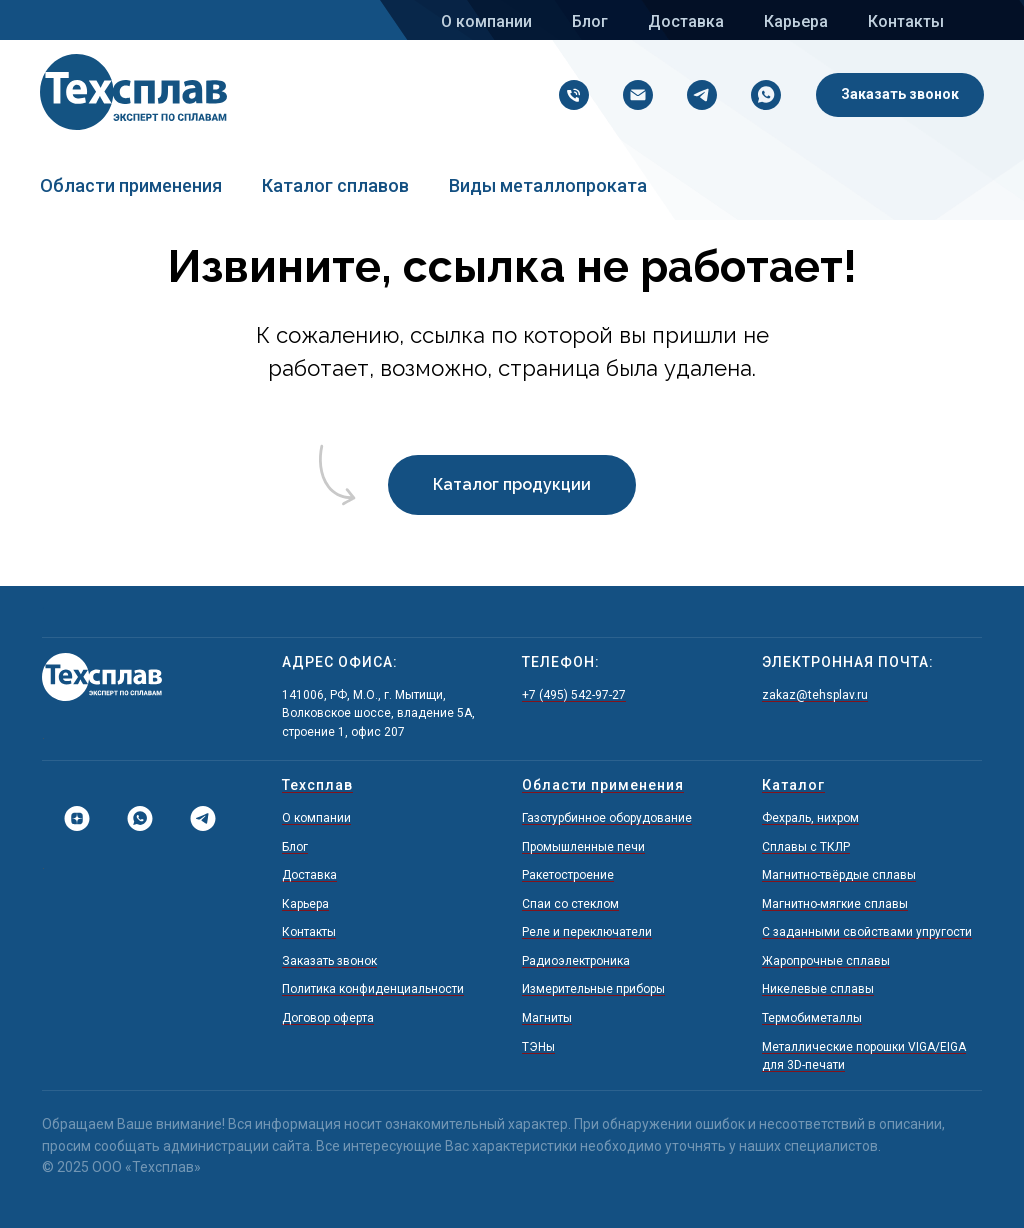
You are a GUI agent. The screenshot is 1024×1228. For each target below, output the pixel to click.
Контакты (906, 21)
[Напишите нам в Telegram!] (697, 95)
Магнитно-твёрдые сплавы (839, 875)
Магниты (547, 1018)
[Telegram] (195, 818)
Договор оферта (328, 1018)
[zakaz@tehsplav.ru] (633, 95)
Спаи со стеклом (570, 904)
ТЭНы (538, 1047)
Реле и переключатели (587, 932)
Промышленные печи (583, 847)
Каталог (793, 785)
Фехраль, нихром (810, 818)
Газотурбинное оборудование (607, 818)
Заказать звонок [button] (329, 961)
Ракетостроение (568, 875)
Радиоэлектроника (576, 961)
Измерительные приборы (593, 989)
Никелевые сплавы (818, 989)
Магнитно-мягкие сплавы (835, 904)
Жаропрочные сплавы (826, 961)
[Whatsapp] (132, 818)
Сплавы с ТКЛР (806, 847)
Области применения (131, 185)
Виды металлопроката (548, 185)
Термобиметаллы (812, 1018)
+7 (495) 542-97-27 (574, 695)
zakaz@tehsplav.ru (815, 695)
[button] (900, 95)
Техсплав (317, 785)
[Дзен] (69, 818)
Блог (590, 21)
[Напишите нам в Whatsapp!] (761, 95)
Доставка (686, 21)
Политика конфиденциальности (373, 989)
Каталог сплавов (335, 185)
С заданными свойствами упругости (867, 932)
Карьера (796, 21)
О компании (486, 21)
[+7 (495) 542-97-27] (569, 95)
